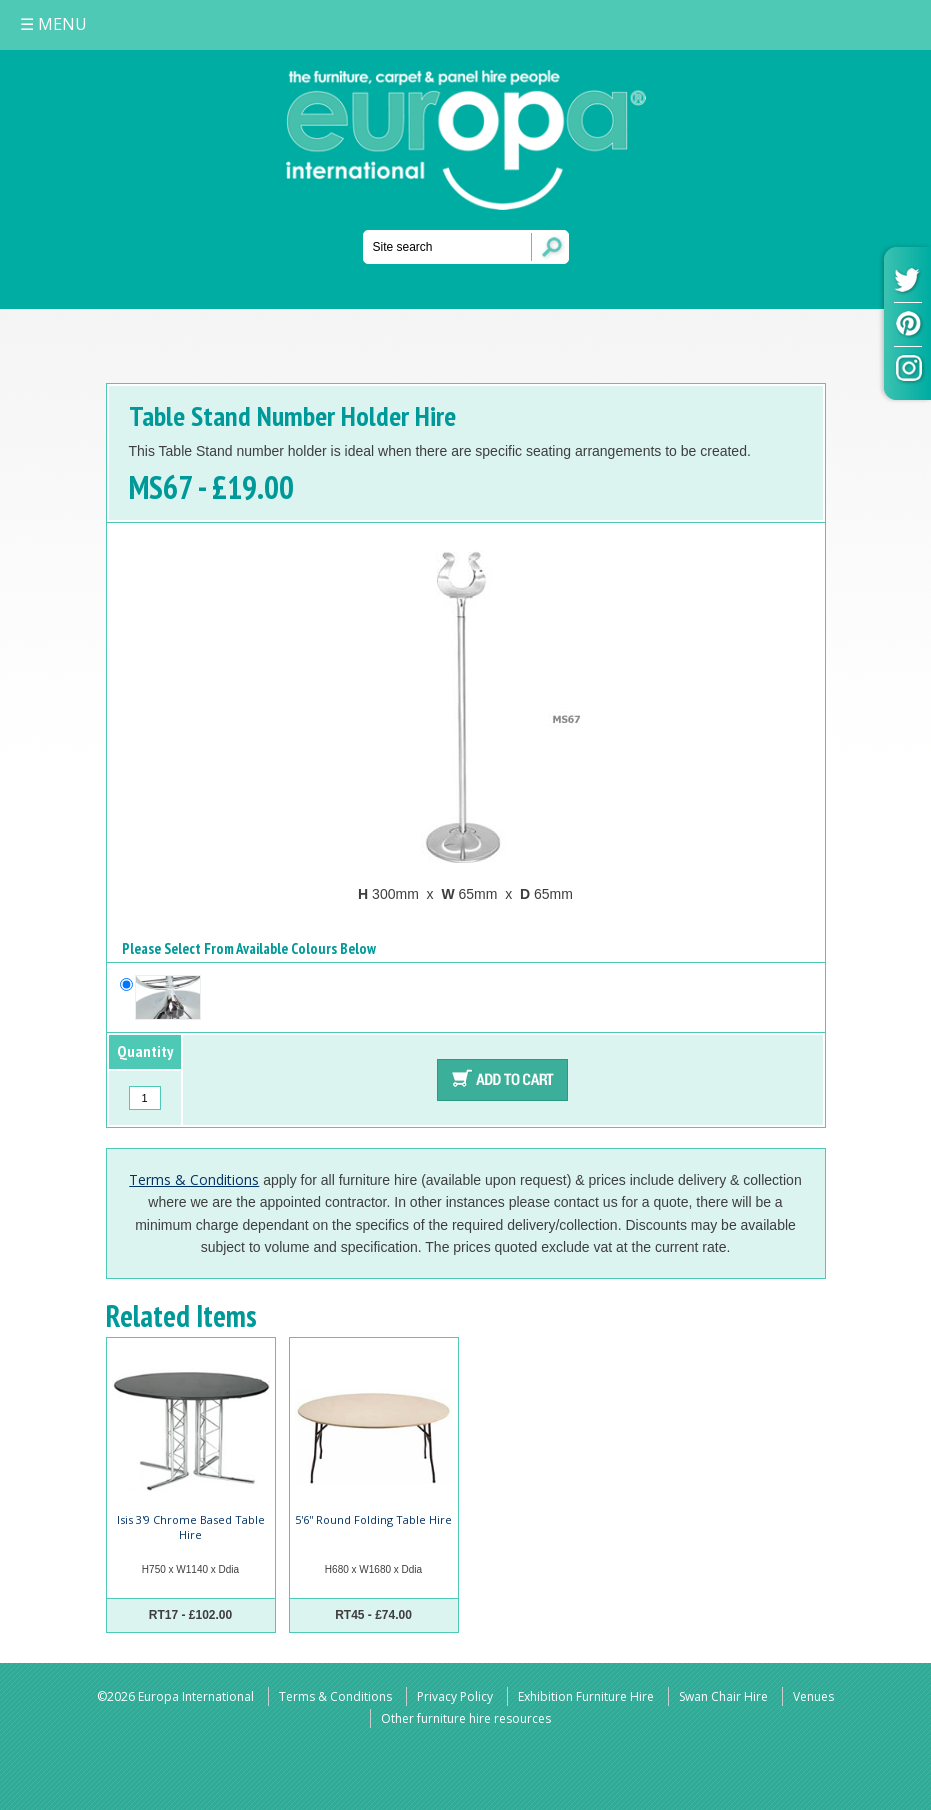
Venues (813, 1696)
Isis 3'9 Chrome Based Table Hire (191, 1526)
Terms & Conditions (194, 1179)
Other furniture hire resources (466, 1718)
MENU (53, 24)
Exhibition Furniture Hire (586, 1696)
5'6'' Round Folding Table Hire (373, 1519)
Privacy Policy (455, 1696)
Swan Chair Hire (723, 1696)
